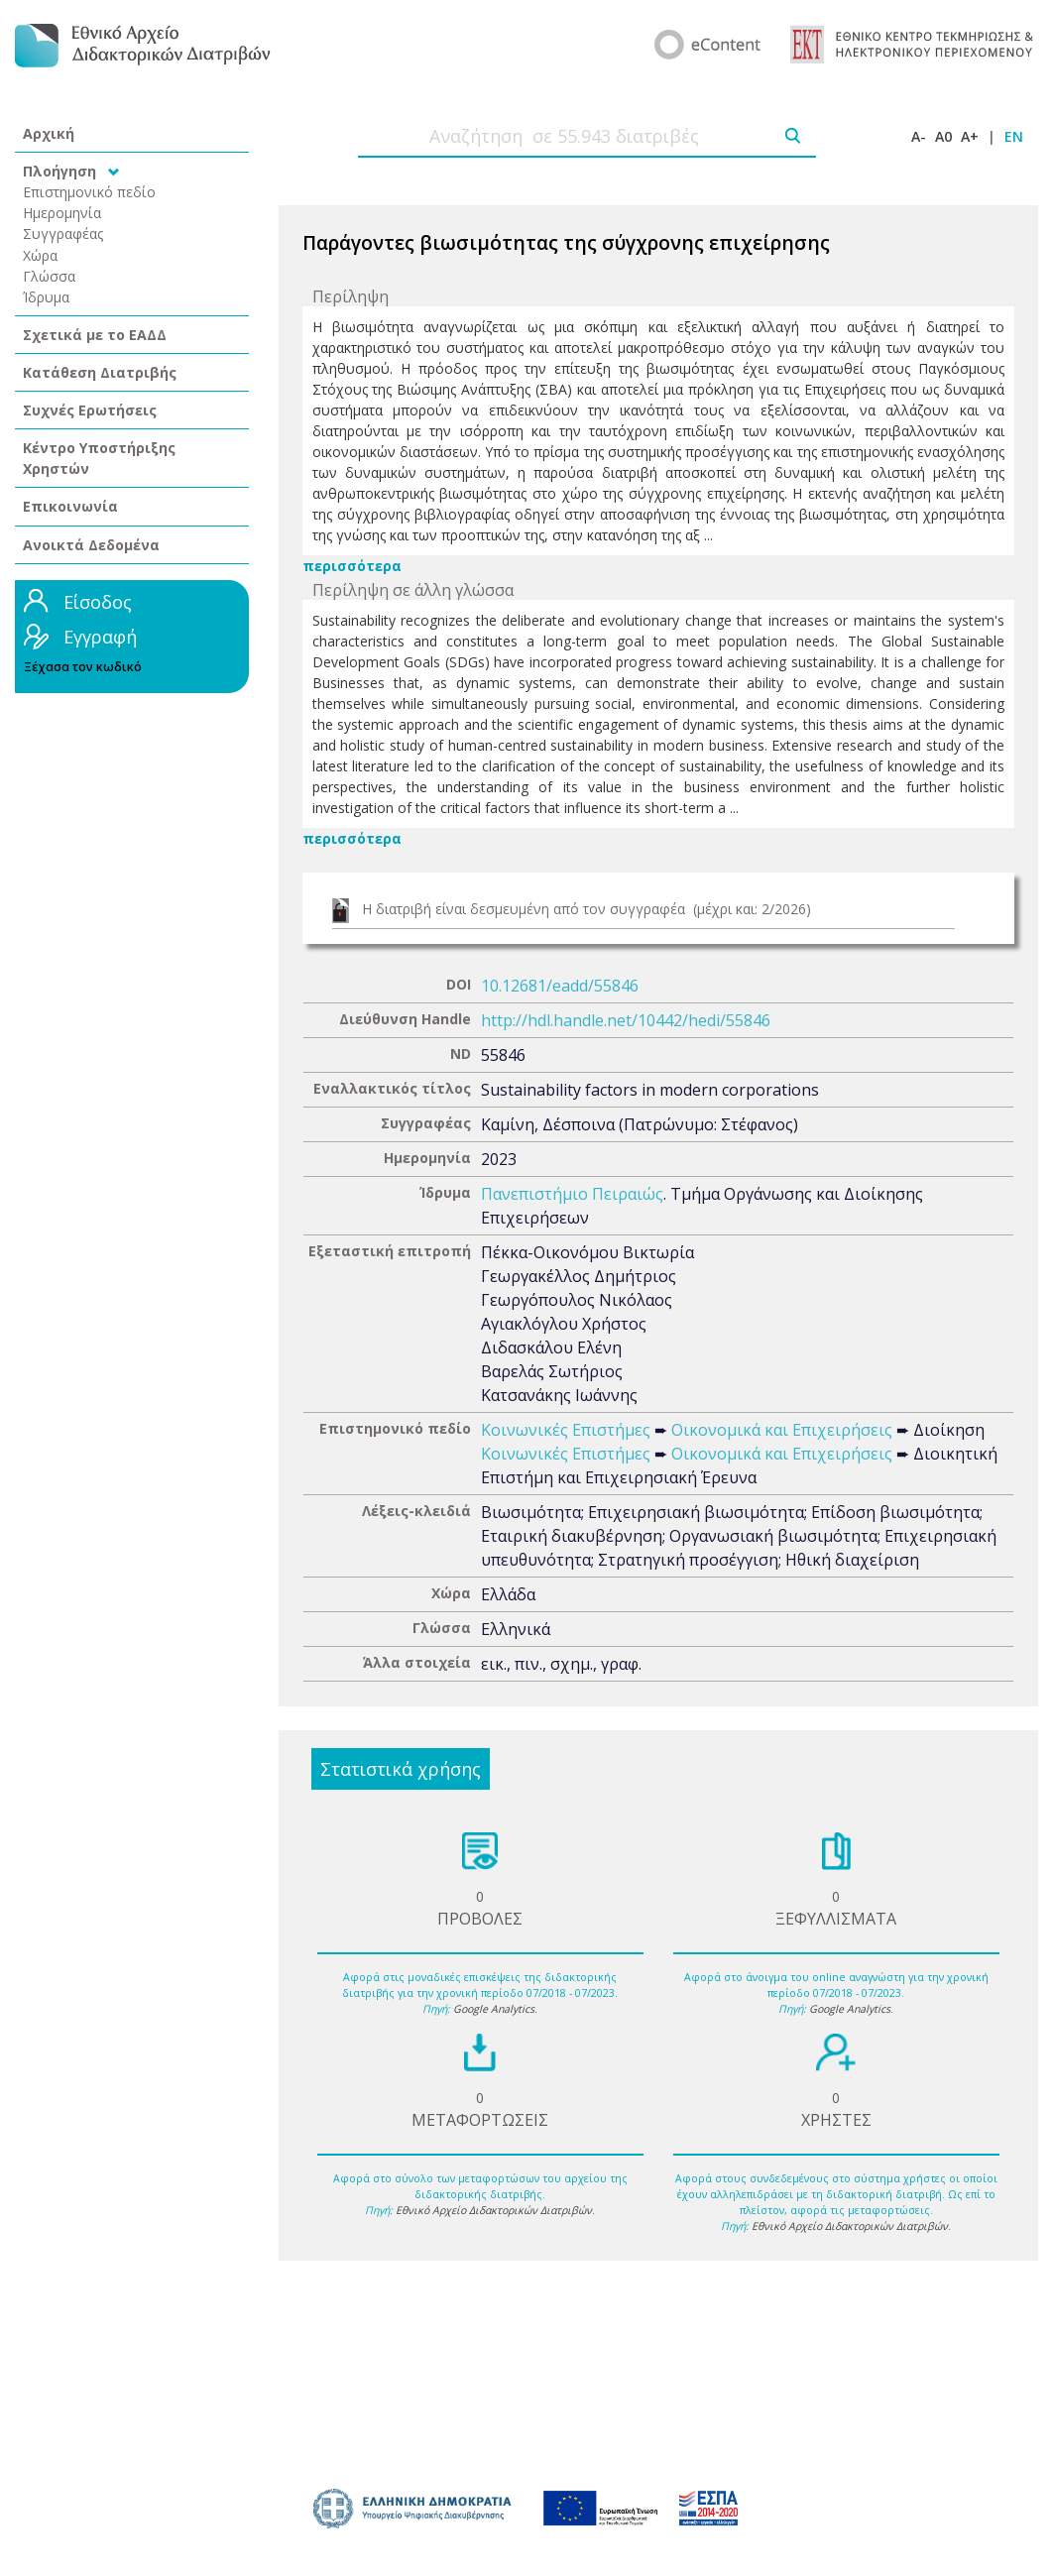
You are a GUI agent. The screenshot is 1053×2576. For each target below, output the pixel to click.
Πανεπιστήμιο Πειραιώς (572, 1194)
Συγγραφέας (63, 233)
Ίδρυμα (46, 297)
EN (1013, 136)
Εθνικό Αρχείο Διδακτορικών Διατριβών (494, 2210)
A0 (943, 136)
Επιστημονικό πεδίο (89, 191)
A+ (970, 136)
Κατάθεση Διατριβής (99, 372)
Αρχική (48, 133)
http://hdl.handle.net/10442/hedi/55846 (625, 1020)
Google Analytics (493, 2009)
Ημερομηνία (62, 212)
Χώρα (40, 255)
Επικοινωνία (70, 506)
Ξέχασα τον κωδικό (83, 666)
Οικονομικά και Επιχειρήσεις (781, 1430)
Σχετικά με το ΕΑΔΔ (95, 334)
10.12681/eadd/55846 (560, 985)
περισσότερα (352, 565)
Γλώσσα (49, 276)
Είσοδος (97, 602)
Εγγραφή (100, 636)
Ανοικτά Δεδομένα (91, 544)
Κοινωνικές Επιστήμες (565, 1430)
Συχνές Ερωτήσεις (90, 410)
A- (918, 136)
